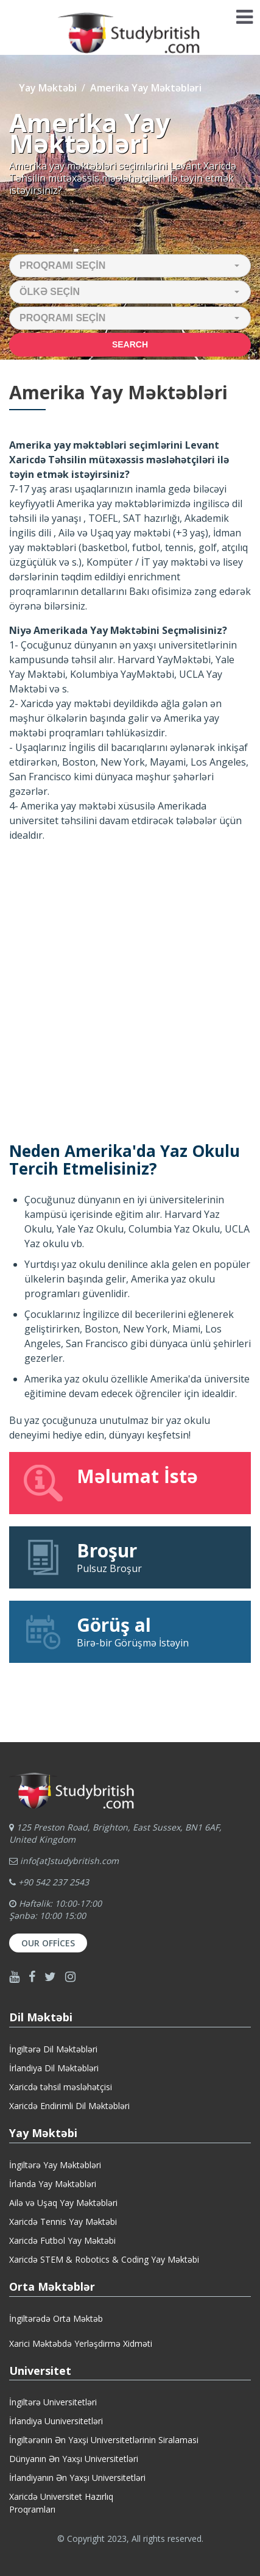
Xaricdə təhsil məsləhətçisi (60, 2087)
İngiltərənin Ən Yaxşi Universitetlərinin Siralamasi (104, 2440)
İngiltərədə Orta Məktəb (56, 2318)
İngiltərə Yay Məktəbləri (55, 2165)
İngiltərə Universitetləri (53, 2402)
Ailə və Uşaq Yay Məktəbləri (63, 2202)
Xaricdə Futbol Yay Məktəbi (62, 2240)
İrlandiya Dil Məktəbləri (54, 2068)
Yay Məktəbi (48, 87)
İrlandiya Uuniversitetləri (56, 2421)
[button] (130, 265)
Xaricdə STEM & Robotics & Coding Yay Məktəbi (104, 2259)
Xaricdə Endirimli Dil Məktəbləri (69, 2106)
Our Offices (48, 1943)
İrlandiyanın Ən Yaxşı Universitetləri (77, 2477)
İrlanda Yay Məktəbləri (52, 2184)
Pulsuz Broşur (130, 1557)
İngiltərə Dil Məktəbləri (53, 2049)
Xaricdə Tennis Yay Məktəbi (63, 2221)
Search (130, 344)
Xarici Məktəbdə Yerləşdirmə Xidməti (80, 2343)
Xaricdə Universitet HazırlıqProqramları (61, 2503)
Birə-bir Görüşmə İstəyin (130, 1631)
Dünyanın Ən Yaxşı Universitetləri (73, 2458)
